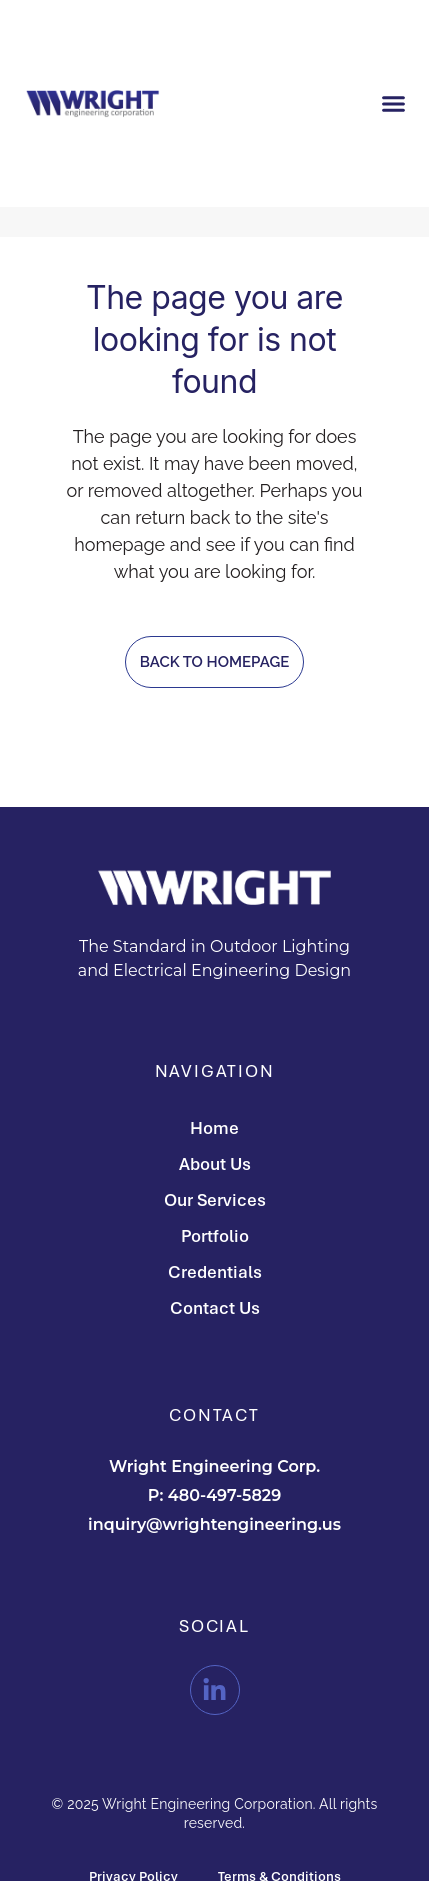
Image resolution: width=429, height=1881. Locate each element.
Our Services (215, 1199)
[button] (393, 103)
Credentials (215, 1271)
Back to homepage (214, 662)
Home (214, 1127)
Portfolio (215, 1235)
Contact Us (215, 1307)
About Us (215, 1163)
